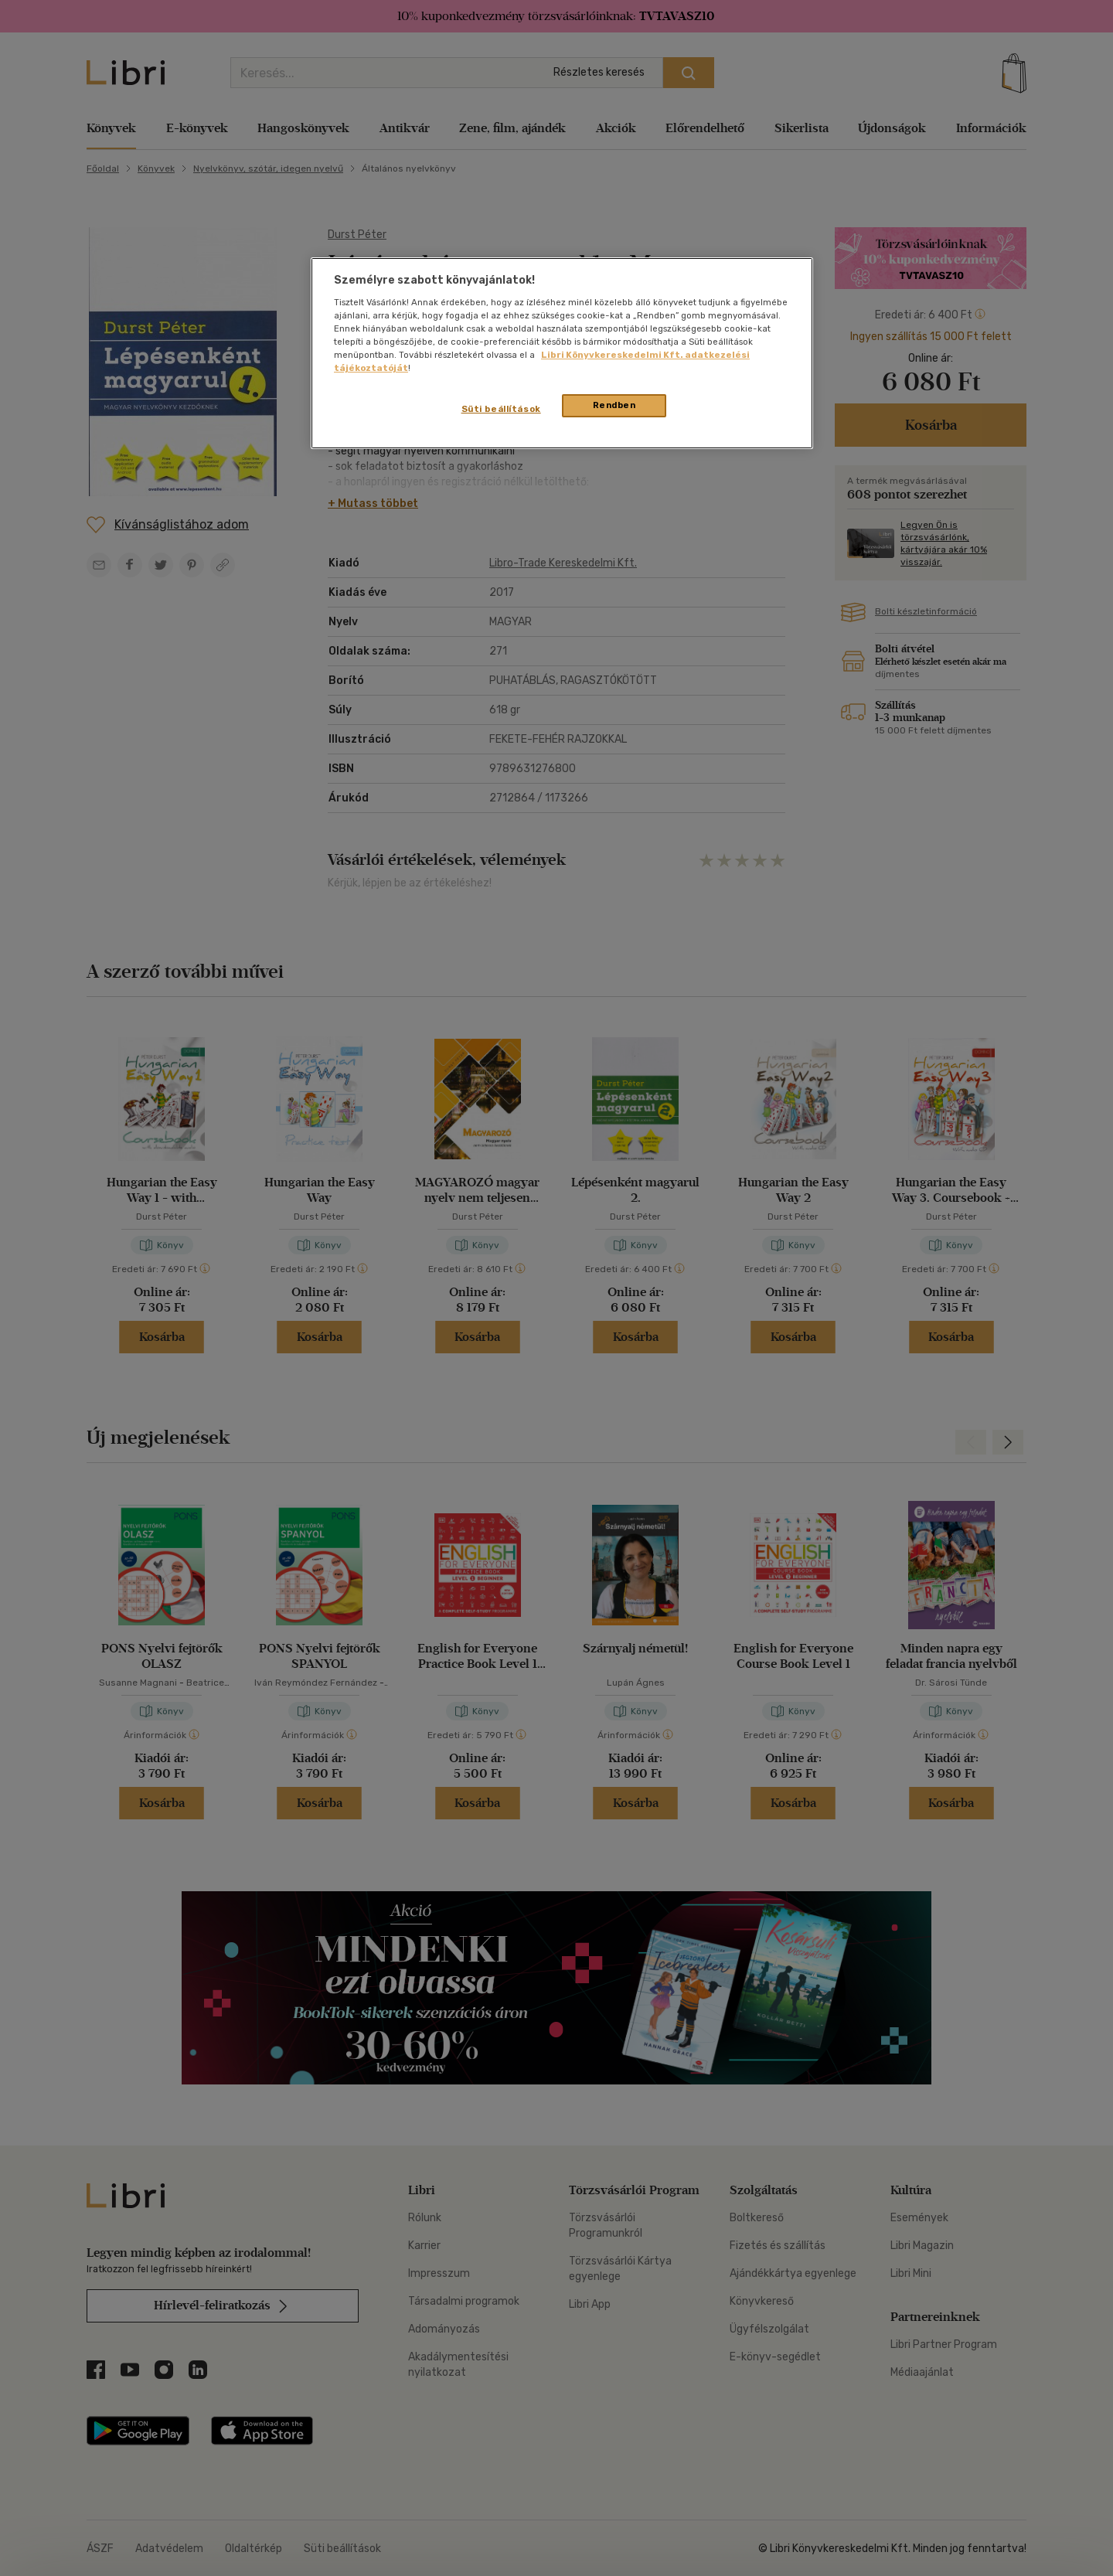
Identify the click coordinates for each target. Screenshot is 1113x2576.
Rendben (614, 405)
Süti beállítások (501, 408)
